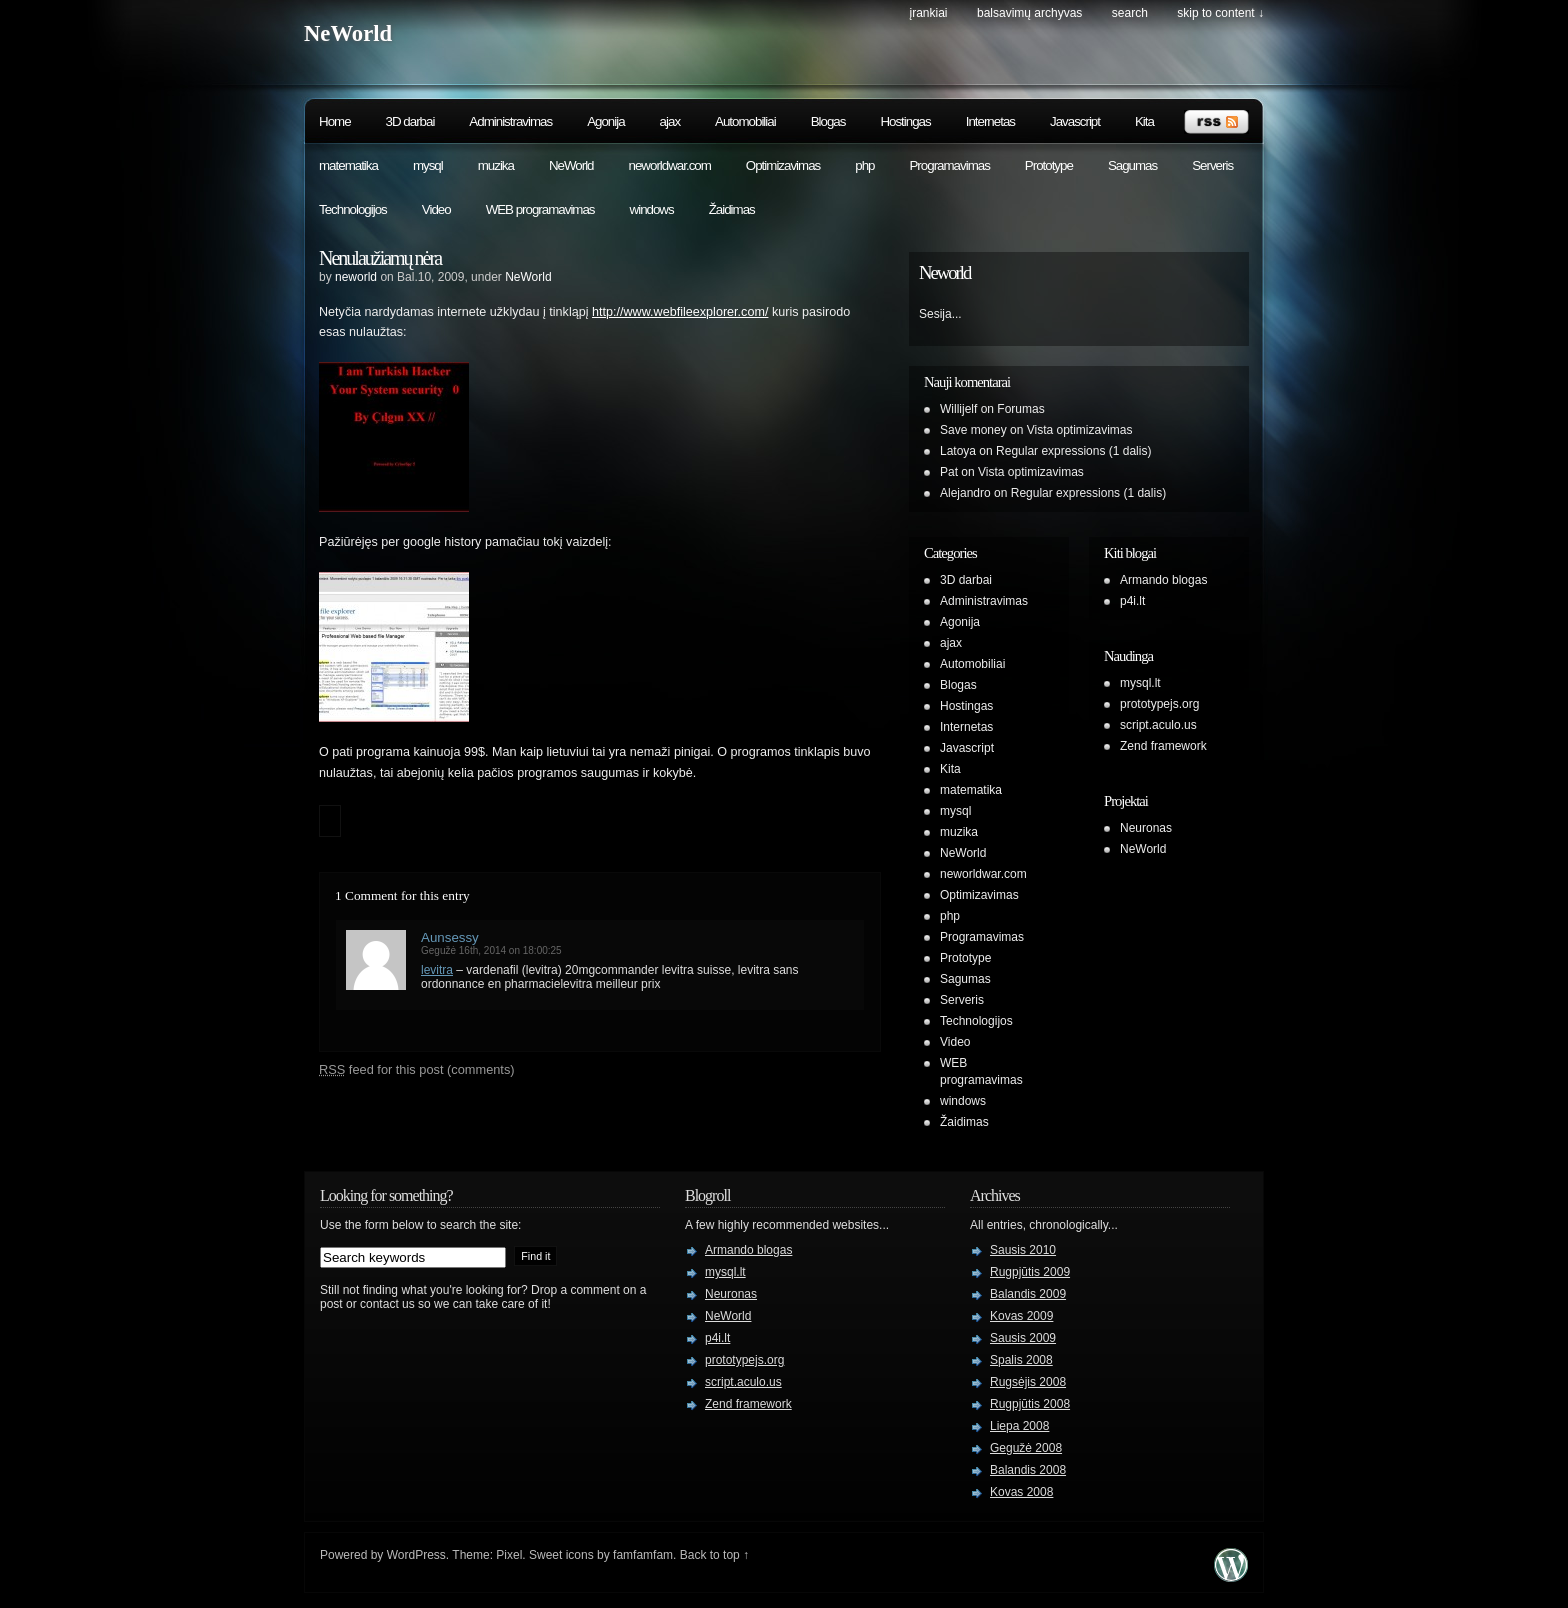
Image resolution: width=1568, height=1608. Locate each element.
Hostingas (905, 121)
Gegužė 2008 (1026, 1448)
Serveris (1212, 165)
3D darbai (410, 121)
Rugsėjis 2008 (1028, 1382)
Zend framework (1163, 746)
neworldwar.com (670, 165)
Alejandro (965, 493)
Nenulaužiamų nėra (380, 258)
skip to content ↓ (1220, 13)
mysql (428, 165)
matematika (348, 165)
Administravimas (510, 121)
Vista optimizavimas (1080, 430)
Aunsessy (450, 937)
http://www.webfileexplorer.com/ (680, 312)
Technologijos (353, 209)
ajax (670, 121)
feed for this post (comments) (417, 1069)
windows (652, 209)
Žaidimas (732, 209)
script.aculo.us (1158, 725)
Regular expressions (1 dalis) (1073, 451)
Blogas (828, 121)
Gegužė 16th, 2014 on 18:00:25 (491, 950)
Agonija (605, 121)
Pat (949, 472)
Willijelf (958, 409)
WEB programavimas (540, 209)
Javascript (1075, 121)
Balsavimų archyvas (1029, 13)
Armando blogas (1163, 580)
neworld (356, 277)
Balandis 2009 (1028, 1294)
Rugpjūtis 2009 (1030, 1272)
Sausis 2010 (1023, 1250)
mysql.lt (1140, 683)
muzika (496, 165)
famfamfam (643, 1555)
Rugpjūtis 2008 (1030, 1404)
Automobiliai (745, 121)
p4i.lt (1132, 601)
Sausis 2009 (1023, 1338)
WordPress (416, 1555)
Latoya (958, 451)
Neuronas (1146, 828)
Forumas (1020, 409)
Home (335, 121)
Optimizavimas (783, 165)
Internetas (990, 121)
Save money (973, 430)
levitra (437, 970)
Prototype (1049, 165)
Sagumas (1132, 165)
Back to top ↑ (714, 1555)
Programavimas (949, 165)
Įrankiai (929, 13)
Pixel (509, 1555)
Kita (1144, 121)
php (864, 165)
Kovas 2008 (1021, 1492)
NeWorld (348, 33)
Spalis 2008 (1021, 1360)
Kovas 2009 (1021, 1316)
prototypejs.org (1159, 704)
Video (436, 209)
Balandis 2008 (1028, 1470)
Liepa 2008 (1019, 1426)
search (1130, 13)
